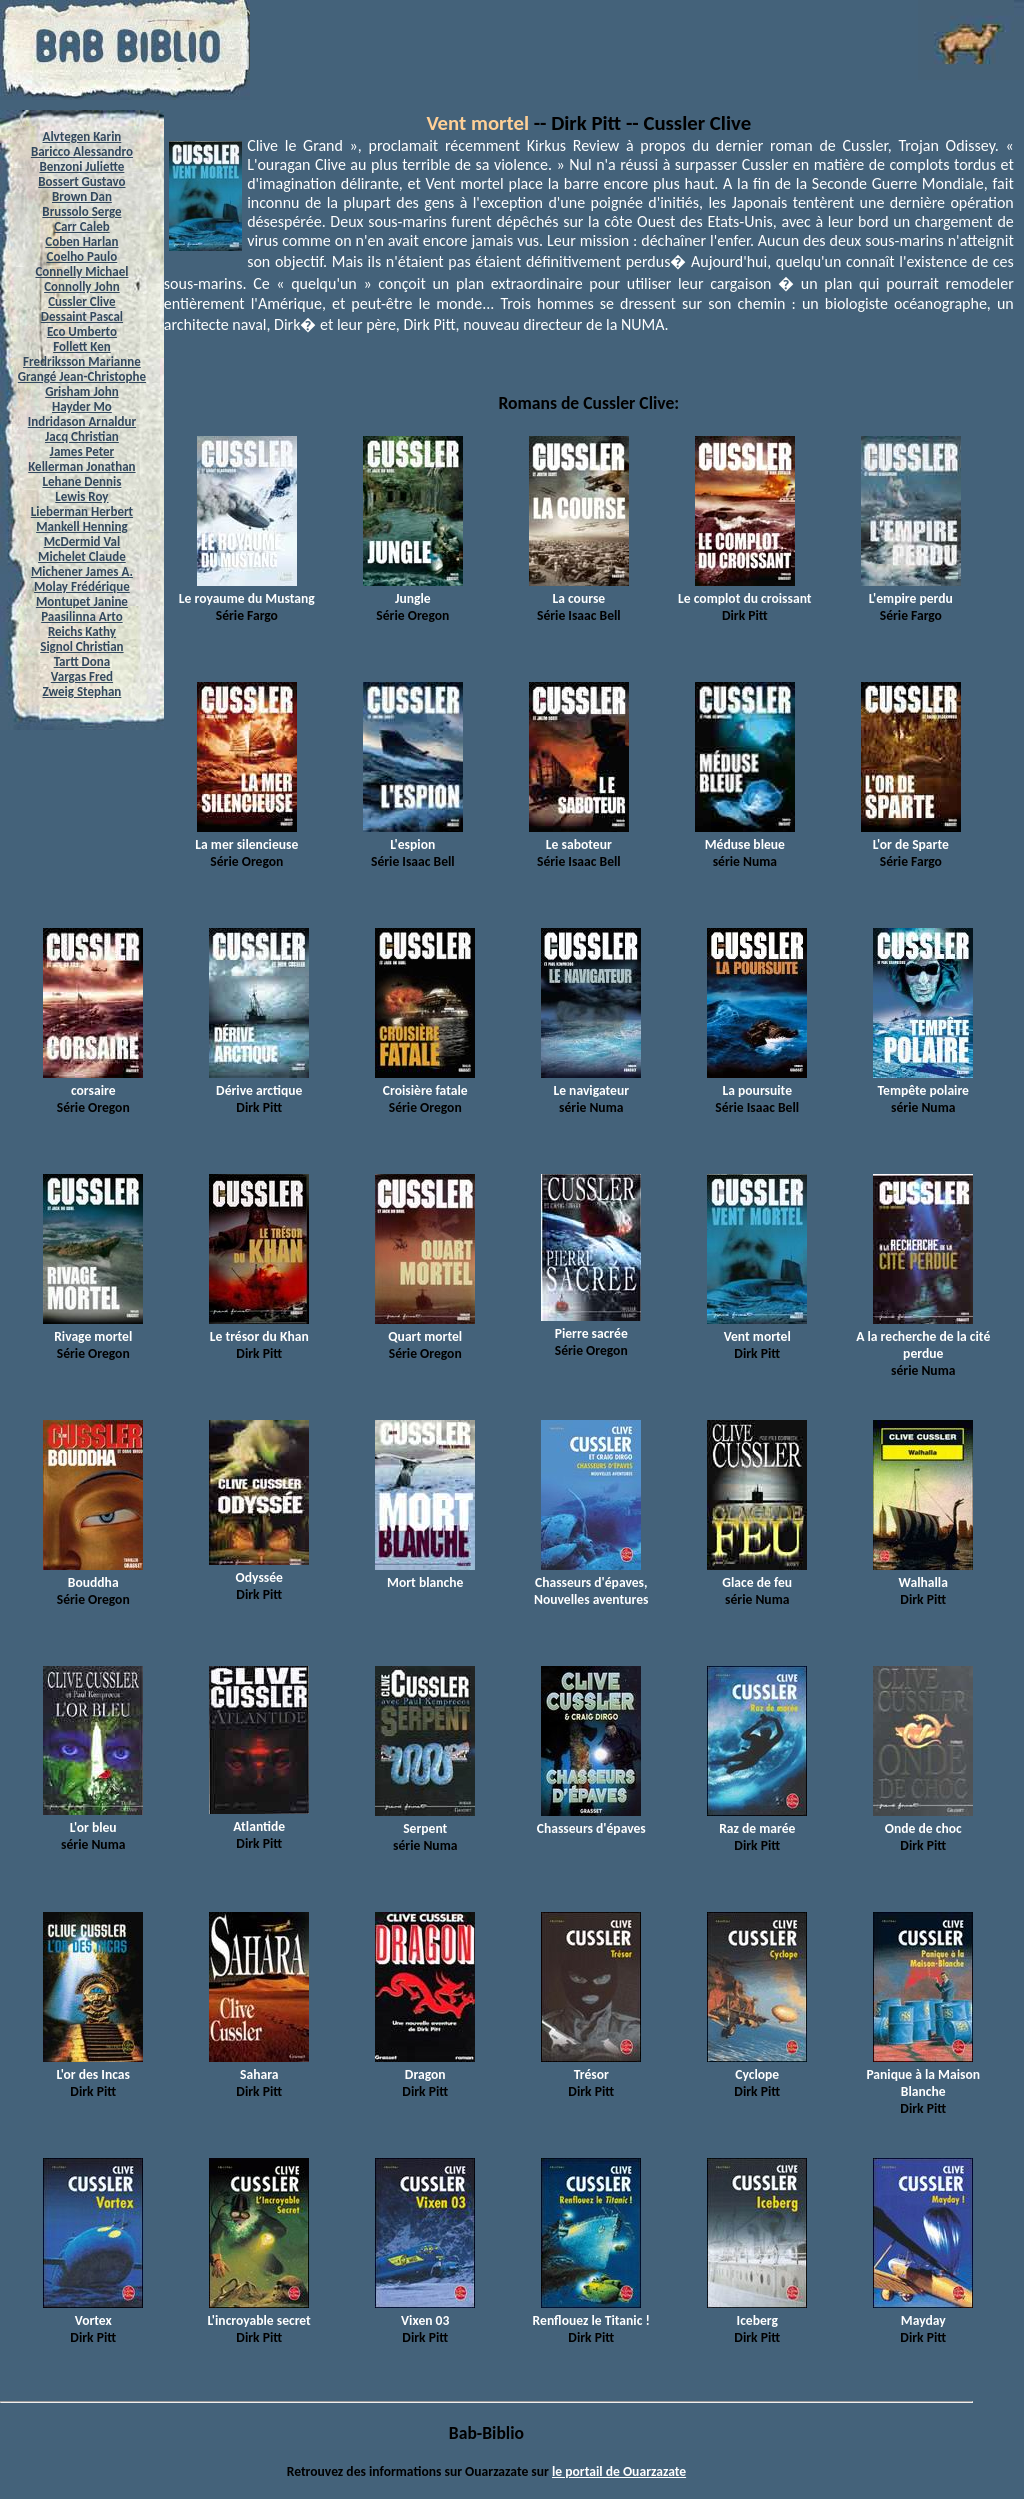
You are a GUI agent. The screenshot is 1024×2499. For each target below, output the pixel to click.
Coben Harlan (81, 241)
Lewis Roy (81, 496)
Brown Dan (82, 196)
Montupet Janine (82, 601)
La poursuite (757, 1082)
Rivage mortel (93, 1328)
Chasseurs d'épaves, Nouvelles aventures (591, 1582)
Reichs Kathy (82, 631)
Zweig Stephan (82, 691)
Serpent (425, 1820)
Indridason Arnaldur (82, 421)
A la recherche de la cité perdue (923, 1336)
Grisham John (81, 391)
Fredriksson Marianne (82, 361)
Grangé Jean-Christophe (82, 376)
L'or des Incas (93, 2066)
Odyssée (259, 1569)
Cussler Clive (81, 301)
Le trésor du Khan (259, 1328)
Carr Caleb (82, 226)
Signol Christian (81, 646)
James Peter (82, 451)
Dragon (425, 2066)
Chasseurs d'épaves (591, 1820)
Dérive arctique (259, 1082)
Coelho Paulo (82, 256)
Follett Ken (82, 346)
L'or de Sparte (911, 836)
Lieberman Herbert (82, 511)
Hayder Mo (82, 406)
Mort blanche (425, 1574)
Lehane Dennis (81, 481)
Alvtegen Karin (82, 136)
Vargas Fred (82, 676)
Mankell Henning (82, 526)
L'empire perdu (911, 590)
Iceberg (757, 2312)
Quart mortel (425, 1328)
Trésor (591, 2066)
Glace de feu (757, 1574)
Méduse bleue (745, 836)
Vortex (93, 2312)
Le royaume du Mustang (247, 590)
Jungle (413, 590)
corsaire (93, 1082)
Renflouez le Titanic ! (591, 2312)
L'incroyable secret (259, 2312)
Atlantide (259, 1818)
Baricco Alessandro (82, 151)
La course (579, 590)
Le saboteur (579, 836)
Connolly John (82, 286)
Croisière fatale (425, 1082)
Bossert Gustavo (81, 181)
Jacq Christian (82, 436)
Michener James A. (82, 571)
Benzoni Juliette (81, 166)
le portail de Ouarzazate (619, 2471)
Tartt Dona (82, 661)
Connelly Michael (81, 271)
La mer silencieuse (246, 836)
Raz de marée (757, 1820)
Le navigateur (591, 1082)
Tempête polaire (923, 1082)
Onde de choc (923, 1820)
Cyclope (757, 2066)
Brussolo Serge (81, 211)
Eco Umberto (82, 331)
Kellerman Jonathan (81, 466)
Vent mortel (477, 123)
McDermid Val (82, 541)
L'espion (413, 836)
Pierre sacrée (591, 1325)
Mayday (923, 2312)
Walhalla (923, 1574)
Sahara (259, 2066)
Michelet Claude (82, 556)
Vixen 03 (425, 2312)
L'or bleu (93, 1819)
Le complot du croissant (744, 590)
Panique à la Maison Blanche (923, 2074)
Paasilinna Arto (81, 616)
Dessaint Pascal (82, 316)
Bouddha (93, 1574)
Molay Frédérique (82, 586)
